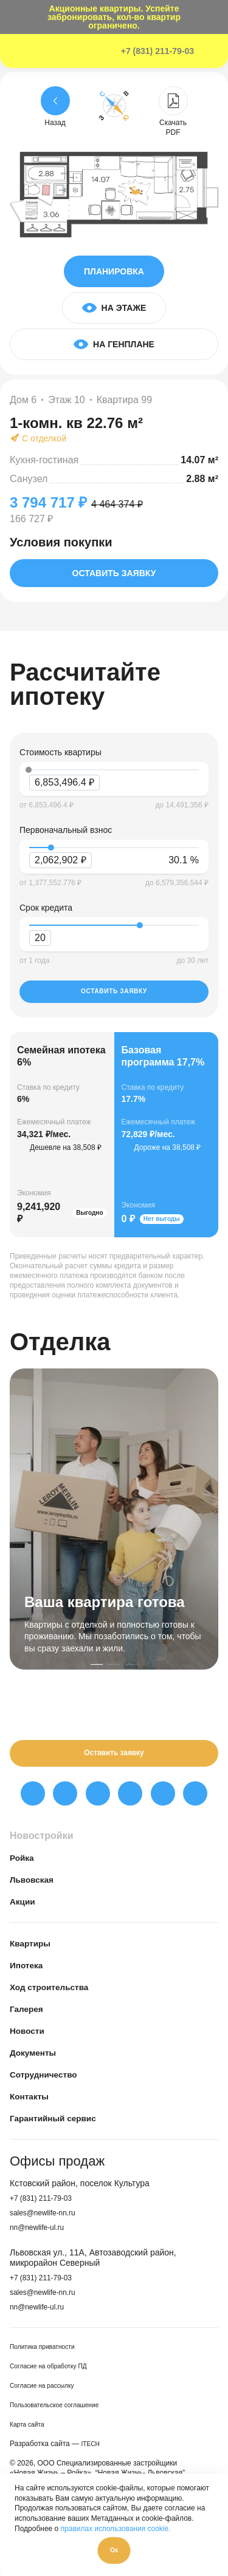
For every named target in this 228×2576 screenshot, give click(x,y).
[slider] (51, 848)
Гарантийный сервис (60, 2126)
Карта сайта (30, 2432)
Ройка (24, 1866)
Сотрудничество (49, 2083)
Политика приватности (48, 2355)
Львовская (35, 1888)
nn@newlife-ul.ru (42, 2235)
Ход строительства (56, 1995)
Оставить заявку (114, 573)
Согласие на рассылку (48, 2394)
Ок (114, 2548)
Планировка (114, 271)
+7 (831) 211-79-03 (157, 51)
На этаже (114, 308)
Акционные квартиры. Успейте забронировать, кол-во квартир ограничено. (114, 17)
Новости (30, 2039)
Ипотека (29, 1973)
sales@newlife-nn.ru (48, 2221)
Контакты (32, 2104)
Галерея (29, 2017)
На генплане (114, 344)
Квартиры (34, 1951)
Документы (37, 2061)
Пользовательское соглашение (62, 2414)
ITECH (92, 2452)
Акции (25, 1910)
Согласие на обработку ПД (55, 2375)
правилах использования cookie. (116, 2523)
